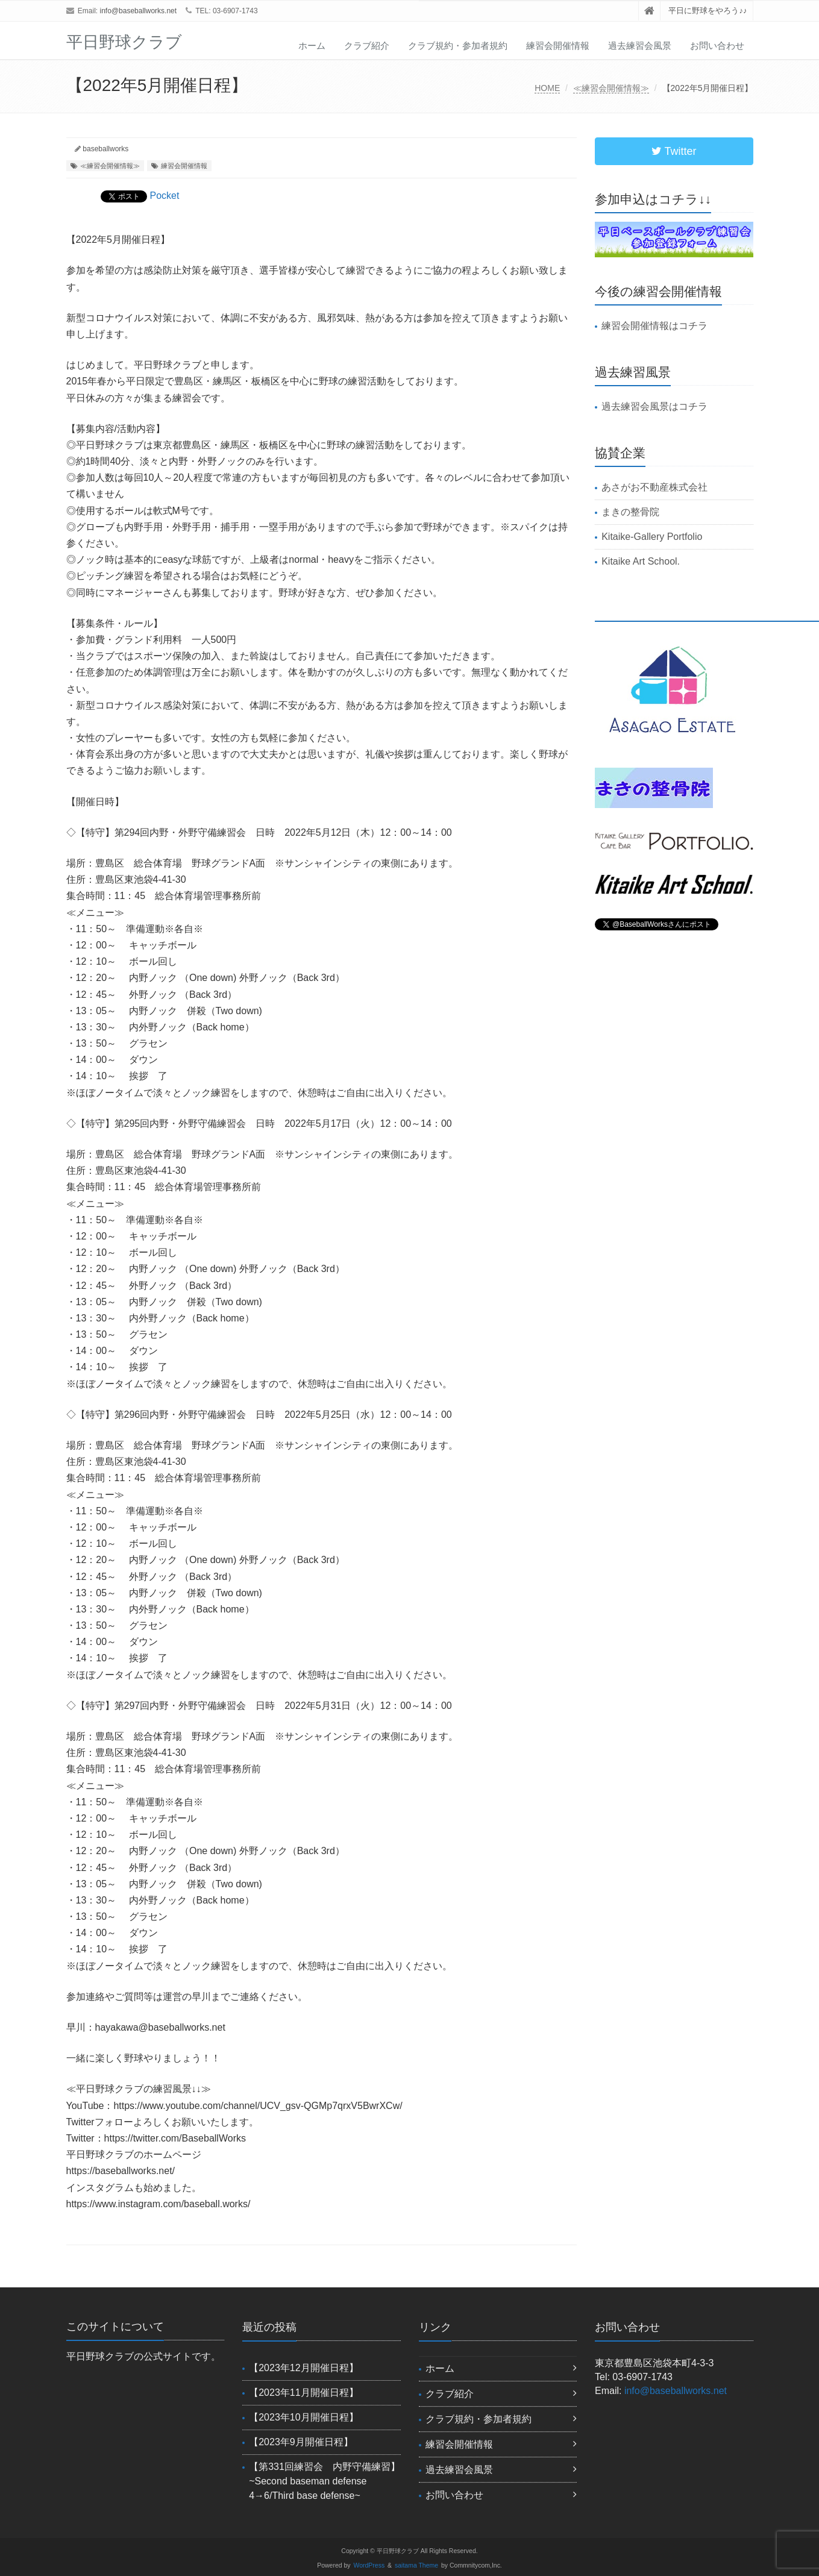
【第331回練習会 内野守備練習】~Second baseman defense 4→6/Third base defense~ (324, 2481)
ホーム (311, 45)
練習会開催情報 (557, 45)
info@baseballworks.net (138, 11)
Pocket (165, 195)
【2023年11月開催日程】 (303, 2392)
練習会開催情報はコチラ (654, 326)
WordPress (369, 2565)
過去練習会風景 (639, 45)
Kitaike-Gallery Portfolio (651, 536)
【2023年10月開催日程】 (303, 2417)
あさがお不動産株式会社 (654, 487)
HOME (547, 88)
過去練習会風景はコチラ (654, 406)
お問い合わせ (717, 45)
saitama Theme (416, 2565)
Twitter (674, 151)
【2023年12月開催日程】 (303, 2368)
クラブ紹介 (366, 45)
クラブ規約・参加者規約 (457, 45)
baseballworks (105, 149)
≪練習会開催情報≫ (611, 88)
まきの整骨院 (630, 512)
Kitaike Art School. (640, 561)
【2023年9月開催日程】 (301, 2442)
